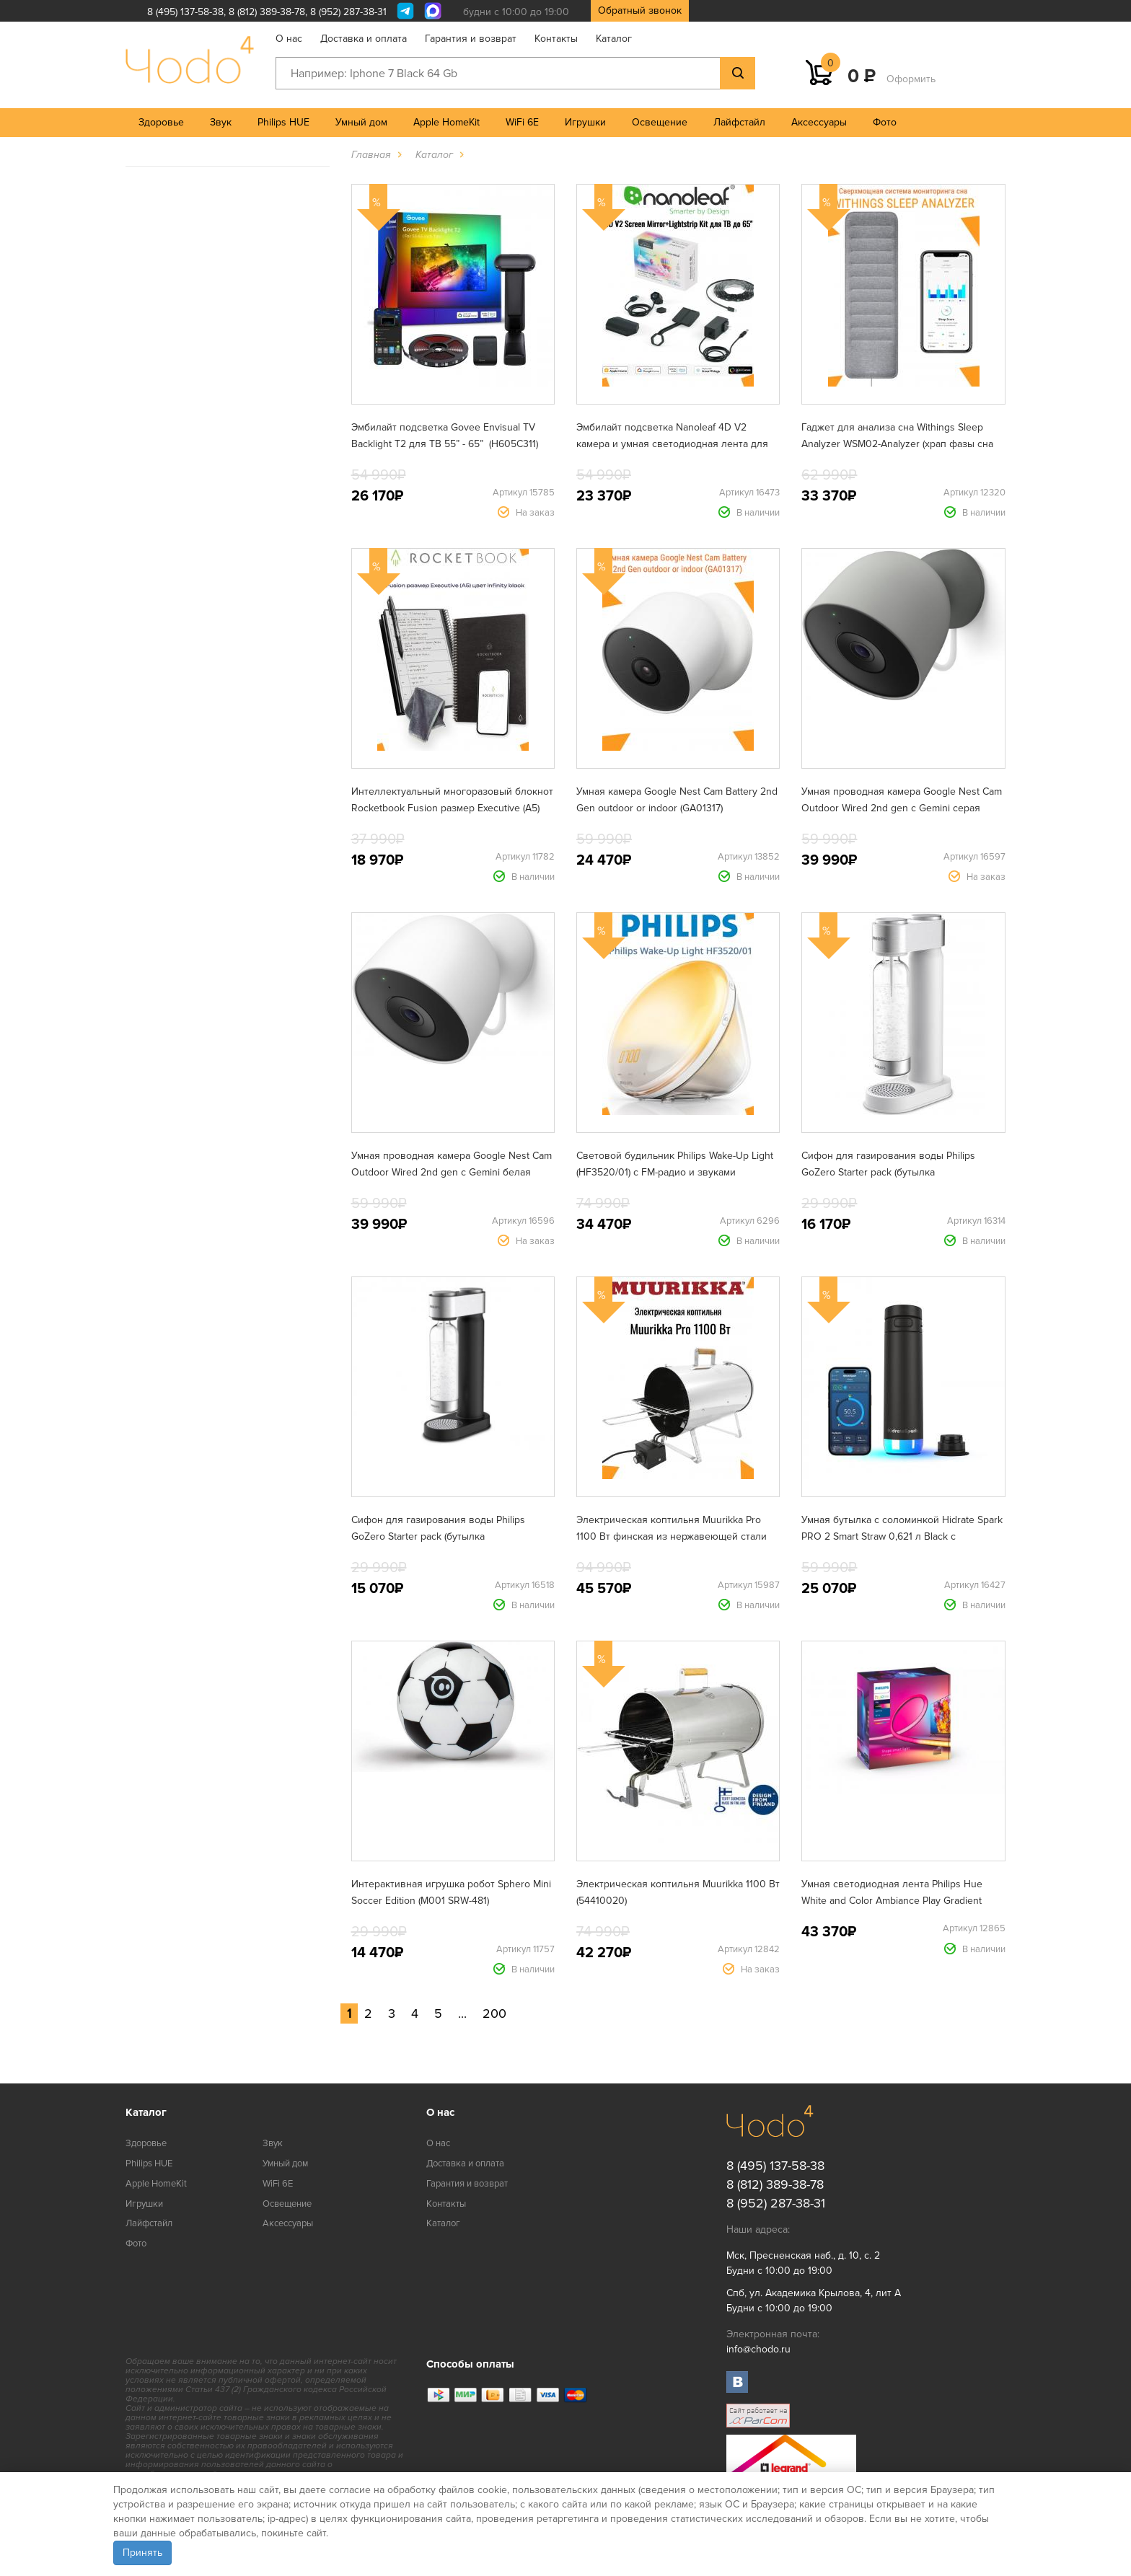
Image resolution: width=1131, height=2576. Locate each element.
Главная (371, 155)
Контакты (556, 38)
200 (494, 2013)
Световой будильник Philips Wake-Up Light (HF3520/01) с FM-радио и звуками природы (674, 1172)
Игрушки (585, 122)
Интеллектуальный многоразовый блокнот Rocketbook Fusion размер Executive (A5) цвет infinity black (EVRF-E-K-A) (452, 808)
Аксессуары (819, 122)
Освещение (659, 122)
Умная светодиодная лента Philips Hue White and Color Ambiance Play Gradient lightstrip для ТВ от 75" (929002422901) (891, 1900)
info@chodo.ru (758, 2349)
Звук (221, 122)
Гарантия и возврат (470, 38)
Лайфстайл (739, 122)
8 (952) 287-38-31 (348, 12)
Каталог (614, 38)
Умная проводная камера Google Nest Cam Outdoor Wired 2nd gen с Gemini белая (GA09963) (451, 1172)
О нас (289, 38)
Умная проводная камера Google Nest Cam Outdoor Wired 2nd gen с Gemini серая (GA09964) (901, 808)
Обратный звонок (640, 10)
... (462, 2013)
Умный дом (361, 122)
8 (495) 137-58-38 (185, 12)
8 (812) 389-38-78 (267, 12)
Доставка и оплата (363, 38)
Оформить (911, 79)
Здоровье (161, 122)
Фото (885, 122)
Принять (142, 2552)
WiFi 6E (522, 122)
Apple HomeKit (446, 122)
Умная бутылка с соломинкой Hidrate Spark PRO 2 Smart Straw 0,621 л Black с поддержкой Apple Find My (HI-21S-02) (902, 1536)
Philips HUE (283, 122)
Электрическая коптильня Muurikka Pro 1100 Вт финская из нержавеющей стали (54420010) (671, 1536)
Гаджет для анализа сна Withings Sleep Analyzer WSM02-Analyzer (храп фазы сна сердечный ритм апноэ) (897, 444)
